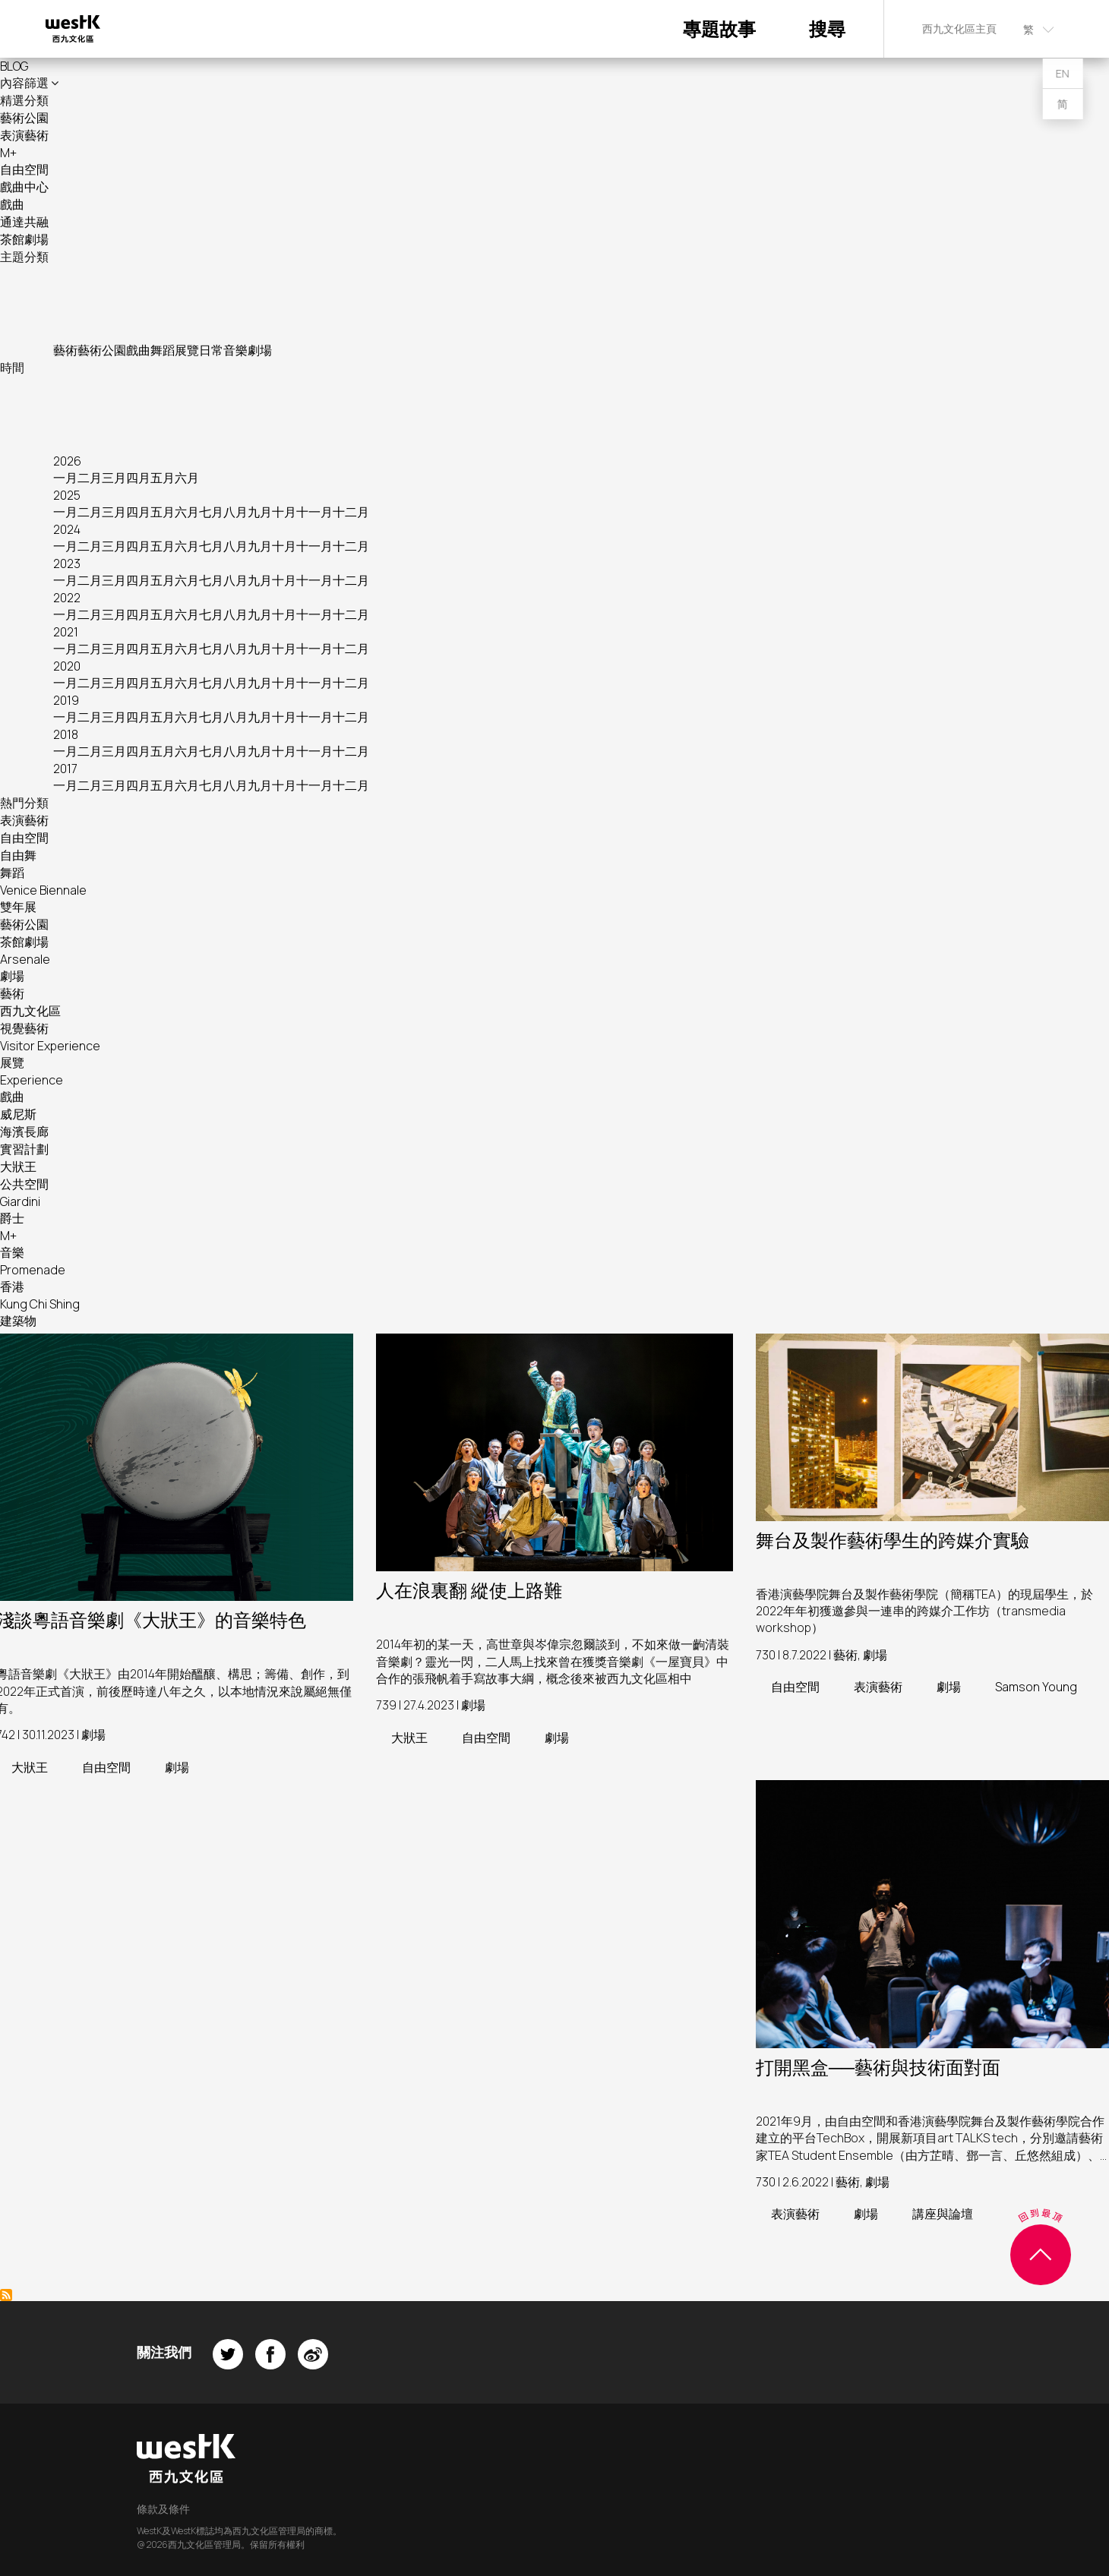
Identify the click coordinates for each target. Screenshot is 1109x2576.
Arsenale (25, 959)
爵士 (12, 1218)
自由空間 (24, 169)
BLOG (14, 66)
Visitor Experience (50, 1045)
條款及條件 (163, 2509)
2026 (67, 461)
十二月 (351, 512)
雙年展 (18, 906)
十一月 (314, 512)
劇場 (260, 350)
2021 (65, 631)
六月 (187, 477)
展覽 (187, 350)
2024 (67, 529)
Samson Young (1036, 1686)
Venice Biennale (43, 890)
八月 (235, 512)
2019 (66, 700)
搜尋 (827, 28)
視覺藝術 (24, 1028)
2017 (65, 768)
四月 (138, 477)
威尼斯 (18, 1114)
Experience (31, 1080)
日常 (211, 350)
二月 (89, 477)
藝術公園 (24, 117)
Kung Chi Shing (40, 1304)
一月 (65, 477)
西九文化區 (30, 1010)
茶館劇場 (24, 239)
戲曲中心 (24, 186)
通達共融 (24, 221)
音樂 (235, 350)
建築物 (18, 1320)
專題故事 (719, 28)
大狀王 (18, 1166)
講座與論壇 (942, 2213)
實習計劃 (24, 1149)
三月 (114, 477)
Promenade (32, 1269)
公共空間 (24, 1184)
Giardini (20, 1201)
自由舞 (18, 855)
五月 (162, 477)
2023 (67, 563)
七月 (211, 512)
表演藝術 (24, 135)
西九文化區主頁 (959, 28)
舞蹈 (162, 350)
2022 (67, 597)
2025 (67, 495)
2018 (65, 734)
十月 (284, 512)
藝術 (65, 350)
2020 (67, 666)
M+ (8, 152)
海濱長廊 (24, 1131)
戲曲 (12, 204)
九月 (260, 512)
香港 (12, 1286)
